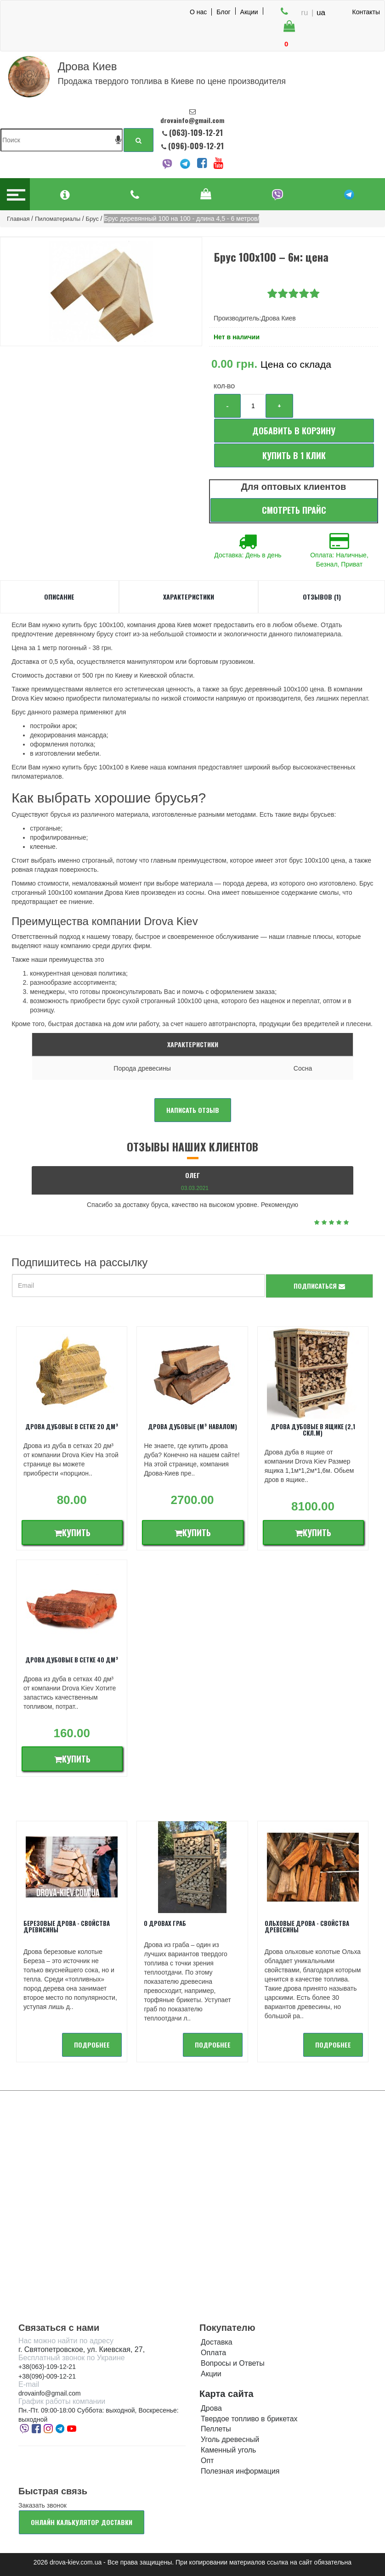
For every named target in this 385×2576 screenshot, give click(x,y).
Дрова (211, 2408)
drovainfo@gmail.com (49, 2393)
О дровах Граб (165, 1923)
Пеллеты (216, 2429)
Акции (249, 11)
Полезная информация (240, 2471)
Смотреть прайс (294, 510)
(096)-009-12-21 (195, 146)
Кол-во (224, 386)
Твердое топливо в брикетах (249, 2419)
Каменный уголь (228, 2450)
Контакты (366, 12)
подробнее (92, 2044)
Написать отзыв (192, 1110)
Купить (72, 1532)
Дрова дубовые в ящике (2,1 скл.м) (313, 1429)
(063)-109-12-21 (196, 132)
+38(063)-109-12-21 (47, 2366)
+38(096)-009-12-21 (47, 2376)
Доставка (216, 2342)
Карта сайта (226, 2394)
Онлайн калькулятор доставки (81, 2522)
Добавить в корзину (293, 431)
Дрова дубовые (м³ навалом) (192, 1426)
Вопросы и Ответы (233, 2363)
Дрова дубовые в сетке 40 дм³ (72, 1659)
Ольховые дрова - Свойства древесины (307, 1926)
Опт (207, 2460)
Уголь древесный (230, 2439)
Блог (223, 11)
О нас (198, 12)
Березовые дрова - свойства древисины (66, 1926)
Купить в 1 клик (294, 455)
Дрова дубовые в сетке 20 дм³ (72, 1426)
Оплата (213, 2353)
